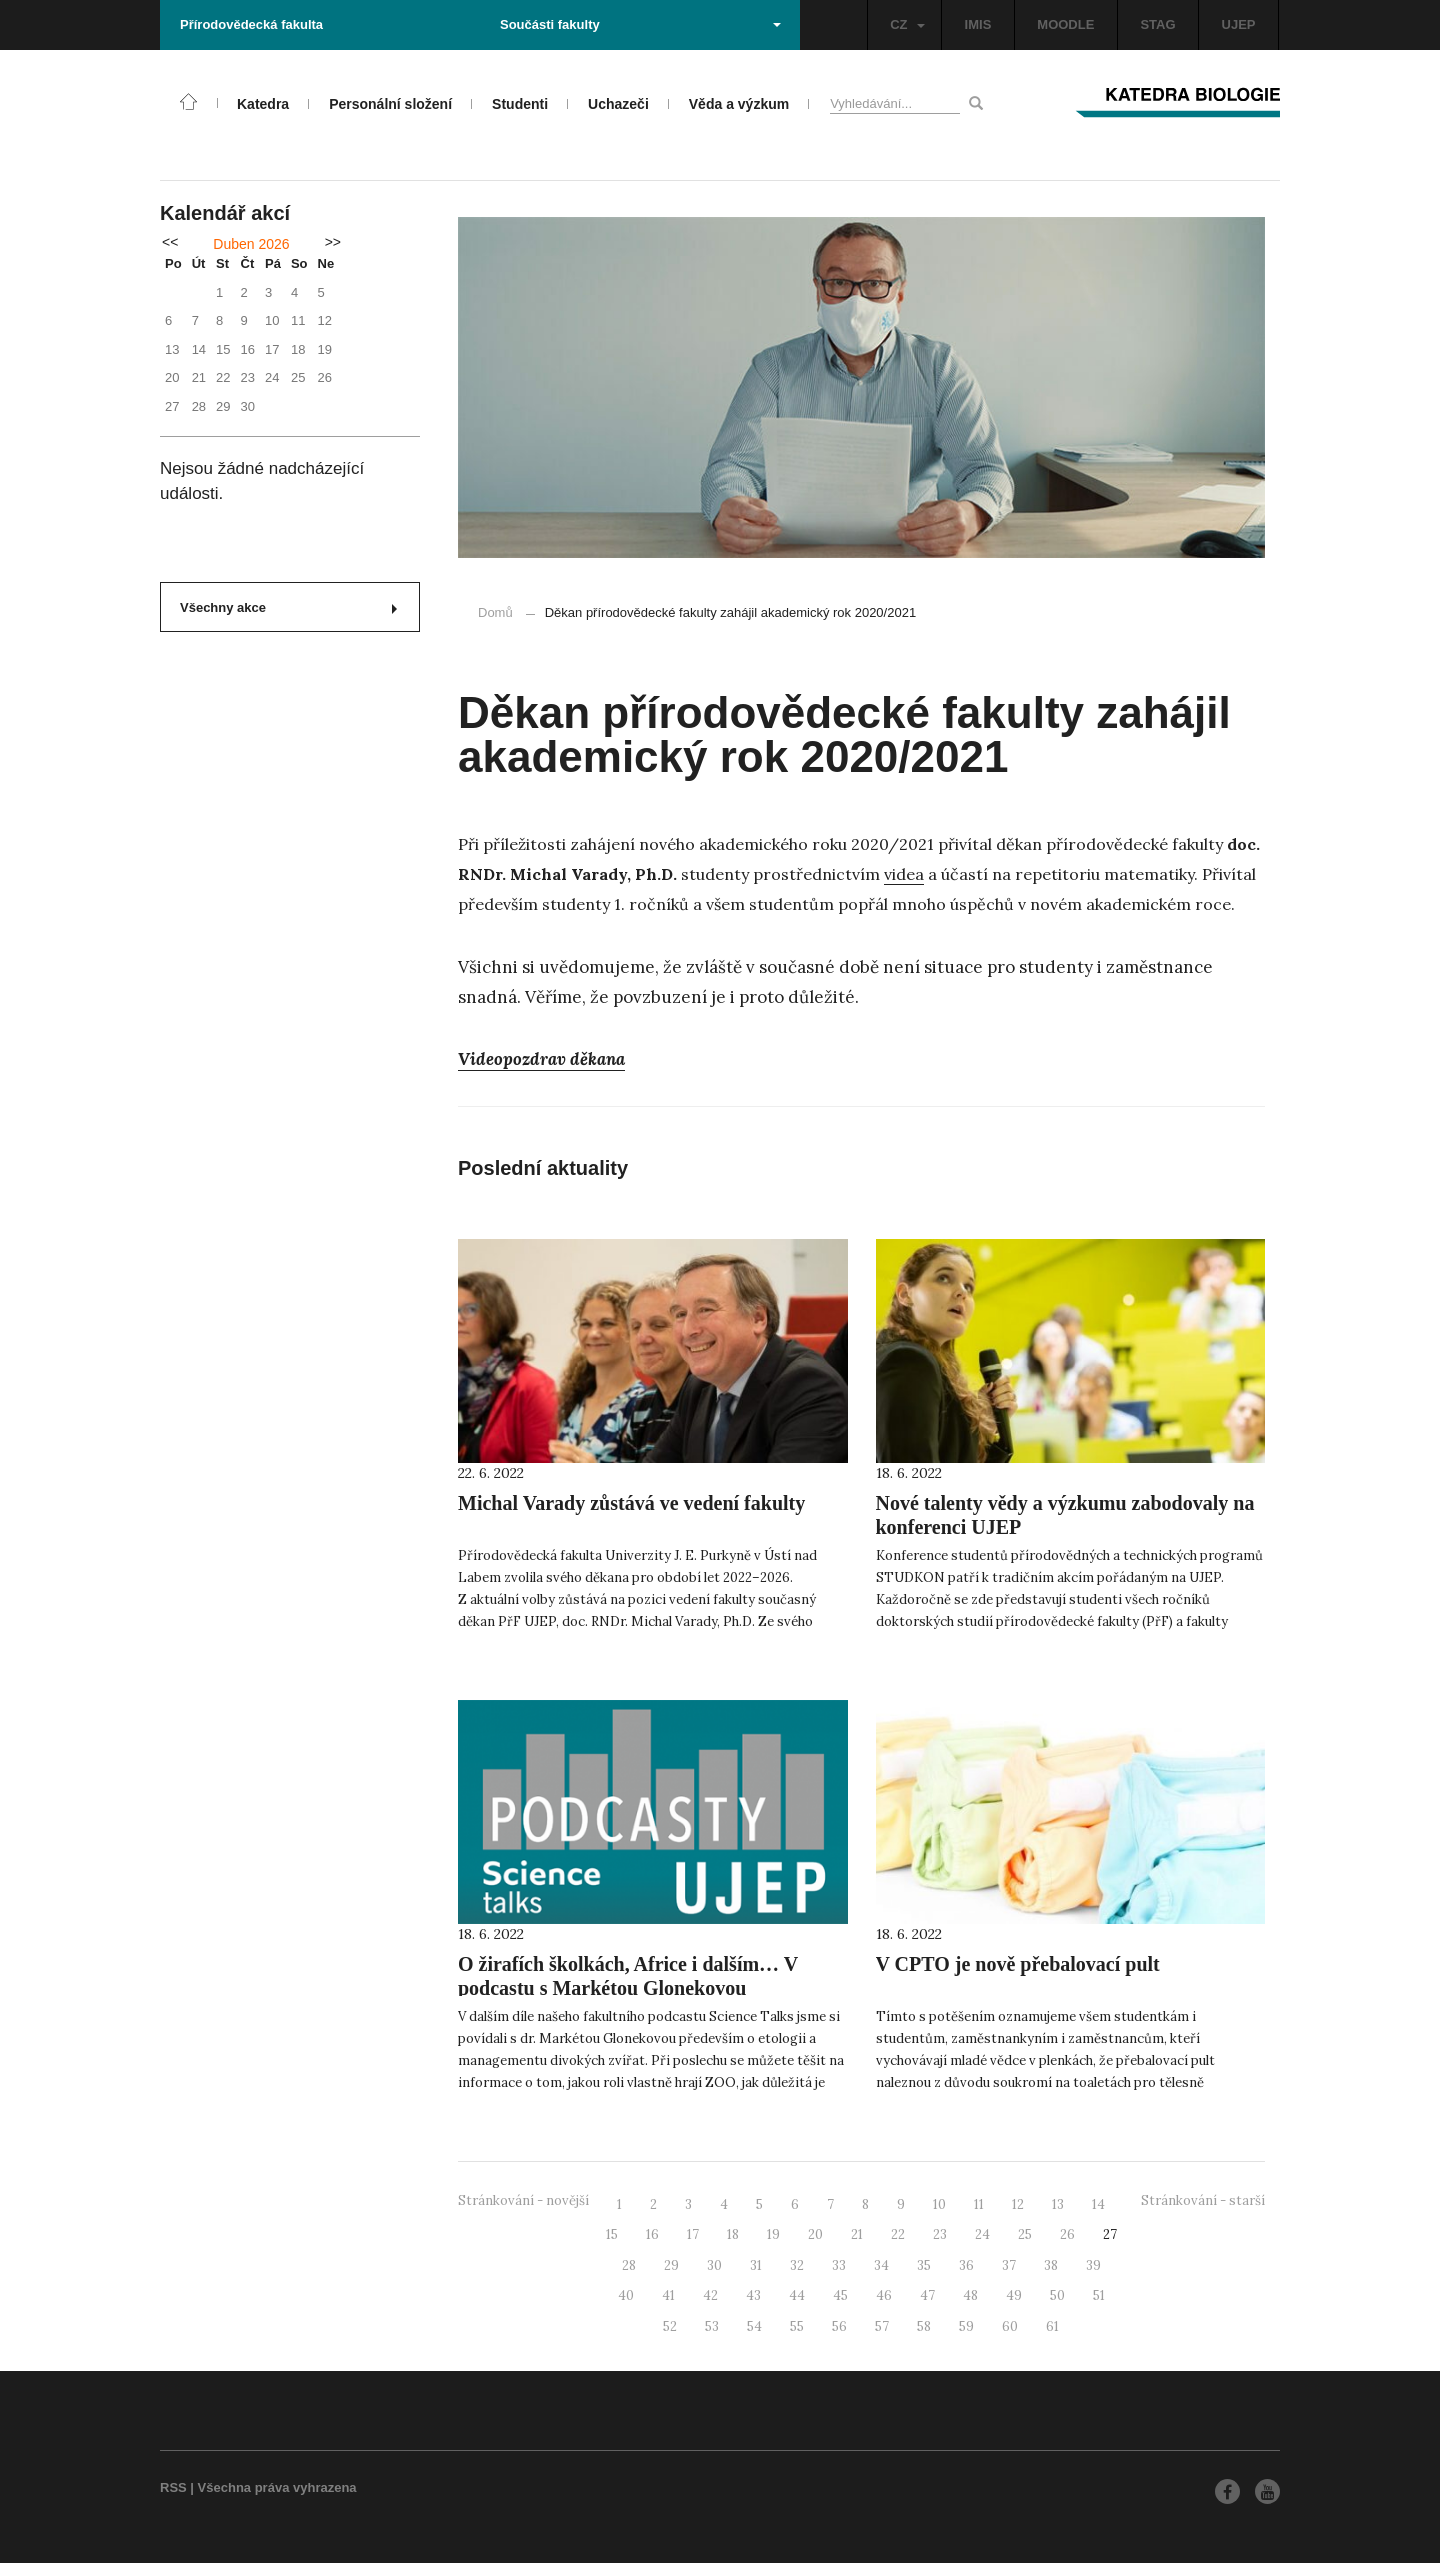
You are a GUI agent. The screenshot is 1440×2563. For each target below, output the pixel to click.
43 (753, 2295)
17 (693, 2234)
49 (1014, 2295)
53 (712, 2326)
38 (1051, 2265)
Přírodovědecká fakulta (251, 24)
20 (815, 2234)
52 (670, 2326)
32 (797, 2265)
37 (1009, 2265)
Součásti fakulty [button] (640, 24)
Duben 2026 (251, 244)
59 (966, 2326)
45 (840, 2295)
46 (884, 2295)
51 (1099, 2295)
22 (898, 2234)
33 (839, 2265)
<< (170, 242)
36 (966, 2265)
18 (733, 2234)
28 (629, 2265)
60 (1010, 2326)
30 (714, 2265)
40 (626, 2295)
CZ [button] (907, 24)
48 (970, 2295)
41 (668, 2295)
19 (773, 2234)
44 (797, 2295)
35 (924, 2265)
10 (939, 2204)
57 (882, 2326)
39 (1093, 2265)
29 (671, 2265)
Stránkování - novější (523, 2200)
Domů (495, 612)
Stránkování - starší (1203, 2200)
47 (927, 2295)
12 (1018, 2204)
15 (612, 2234)
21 (857, 2234)
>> (333, 242)
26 (1067, 2234)
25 (1025, 2234)
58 (924, 2326)
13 (1058, 2204)
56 (839, 2326)
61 (1052, 2326)
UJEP (1239, 24)
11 (979, 2204)
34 (881, 2265)
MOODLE (1065, 24)
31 (756, 2265)
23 (940, 2234)
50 (1057, 2295)
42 (710, 2295)
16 (652, 2234)
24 (982, 2234)
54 (754, 2326)
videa (904, 874)
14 (1098, 2204)
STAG (1157, 24)
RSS (173, 2487)
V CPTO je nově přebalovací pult (1018, 1964)
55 (797, 2326)
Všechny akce (288, 607)
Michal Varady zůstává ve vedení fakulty (631, 1503)
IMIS (978, 24)
